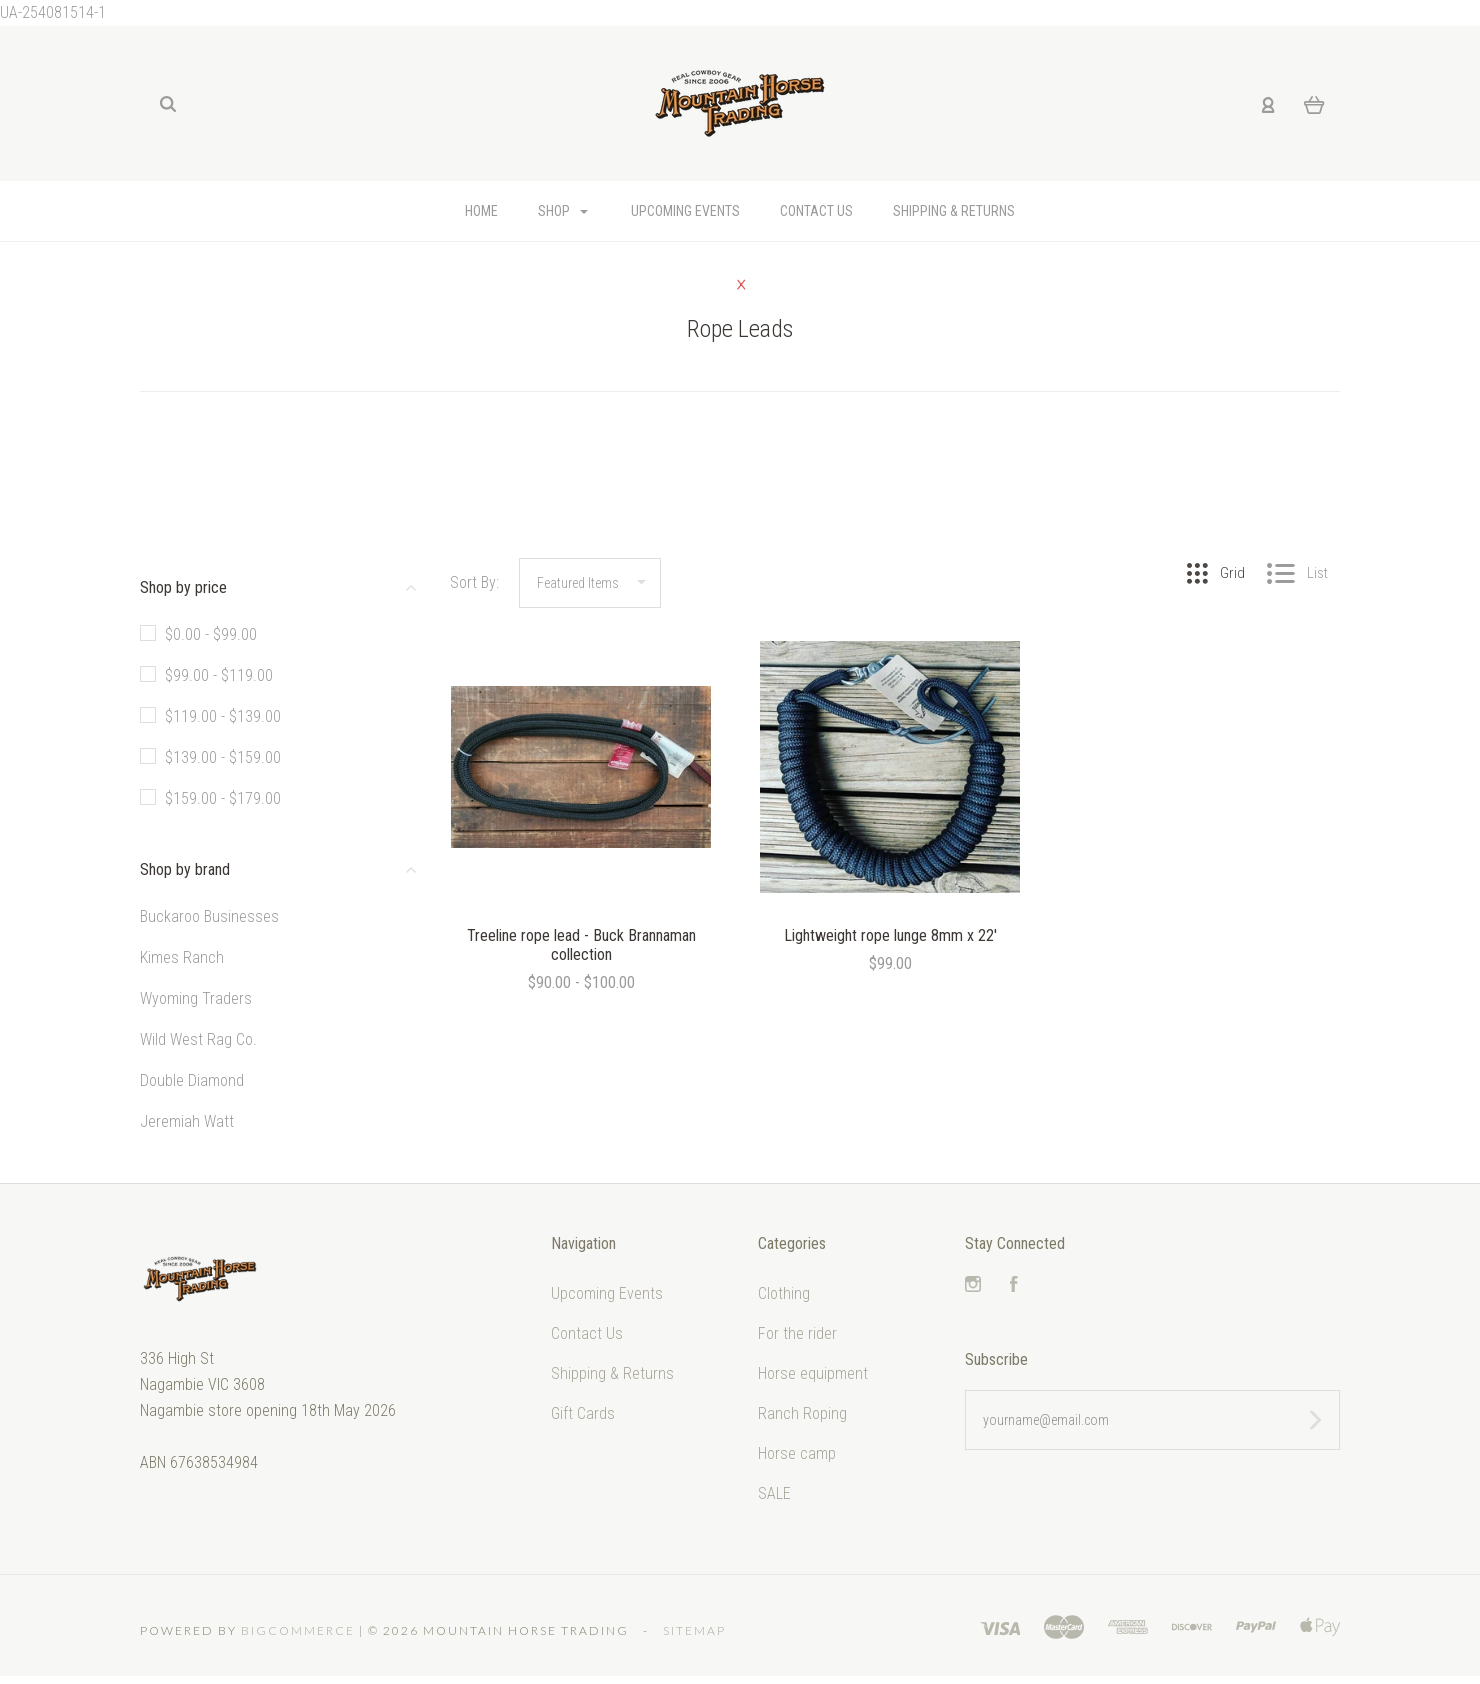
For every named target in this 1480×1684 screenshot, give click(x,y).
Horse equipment (813, 1373)
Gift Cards (583, 1413)
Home (481, 211)
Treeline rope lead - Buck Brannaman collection (581, 945)
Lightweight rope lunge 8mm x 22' (890, 935)
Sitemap (694, 1630)
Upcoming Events (685, 211)
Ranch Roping (802, 1413)
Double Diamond (192, 1080)
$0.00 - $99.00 (211, 634)
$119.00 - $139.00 (223, 716)
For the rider (797, 1333)
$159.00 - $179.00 (223, 798)
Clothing (784, 1293)
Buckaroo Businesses (209, 916)
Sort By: (474, 582)
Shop (563, 211)
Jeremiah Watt (187, 1121)
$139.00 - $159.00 (223, 757)
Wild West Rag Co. (198, 1039)
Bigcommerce (298, 1630)
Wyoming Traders (196, 998)
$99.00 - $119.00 (219, 675)
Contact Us (816, 211)
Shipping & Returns (954, 211)
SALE (774, 1493)
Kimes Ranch (182, 957)
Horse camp (797, 1453)
